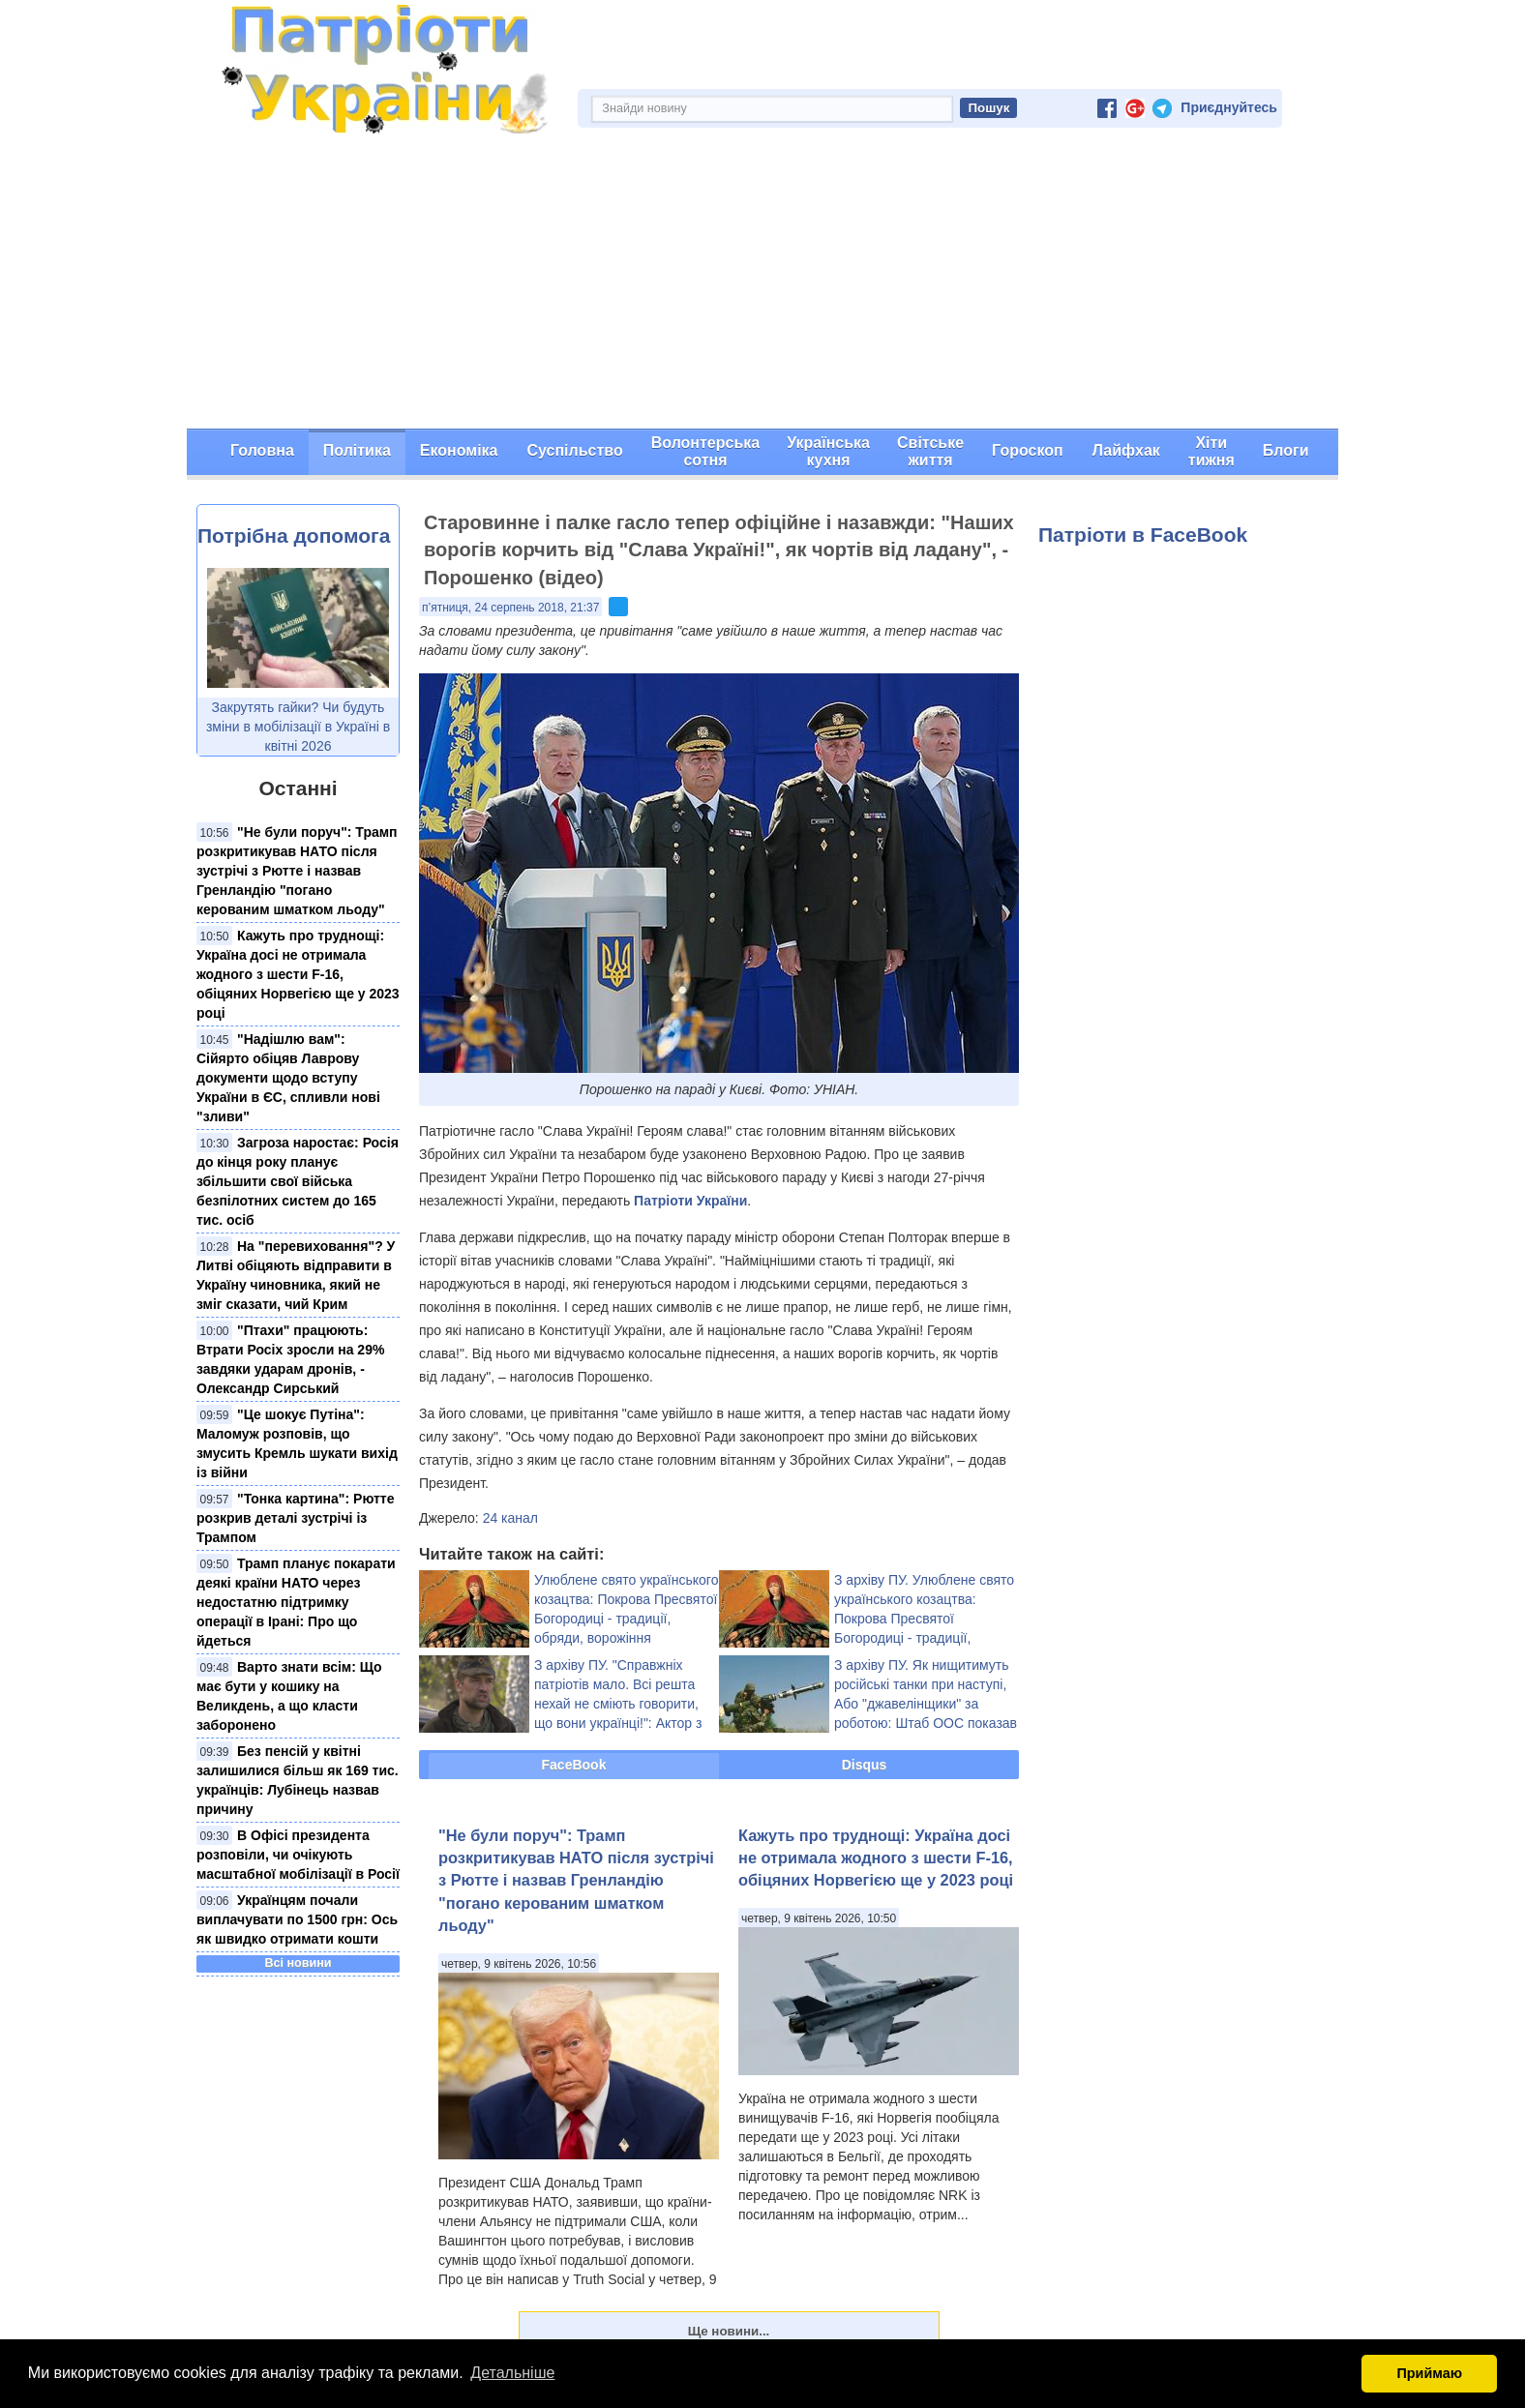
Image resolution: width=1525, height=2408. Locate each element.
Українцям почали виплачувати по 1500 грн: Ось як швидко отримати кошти (297, 1919)
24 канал (510, 1518)
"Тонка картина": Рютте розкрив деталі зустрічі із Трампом (295, 1518)
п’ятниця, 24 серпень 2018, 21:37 (510, 607)
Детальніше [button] (512, 2372)
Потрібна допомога (293, 535)
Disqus (864, 1764)
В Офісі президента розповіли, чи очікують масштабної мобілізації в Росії (298, 1855)
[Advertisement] (762, 283)
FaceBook (574, 1764)
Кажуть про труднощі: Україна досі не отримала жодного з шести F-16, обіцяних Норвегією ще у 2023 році (298, 974)
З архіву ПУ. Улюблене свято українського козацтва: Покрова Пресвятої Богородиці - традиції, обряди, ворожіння (924, 1618)
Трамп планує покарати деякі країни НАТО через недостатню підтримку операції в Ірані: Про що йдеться (296, 1602)
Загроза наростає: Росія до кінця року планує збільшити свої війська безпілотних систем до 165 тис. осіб (297, 1181)
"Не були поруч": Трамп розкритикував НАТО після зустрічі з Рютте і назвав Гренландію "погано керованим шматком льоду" (297, 870)
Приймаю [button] (1429, 2373)
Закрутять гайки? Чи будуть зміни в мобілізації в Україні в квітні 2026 (298, 726)
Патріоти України (690, 1200)
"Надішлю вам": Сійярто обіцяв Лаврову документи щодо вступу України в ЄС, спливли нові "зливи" (288, 1077)
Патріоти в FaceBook (1142, 534)
